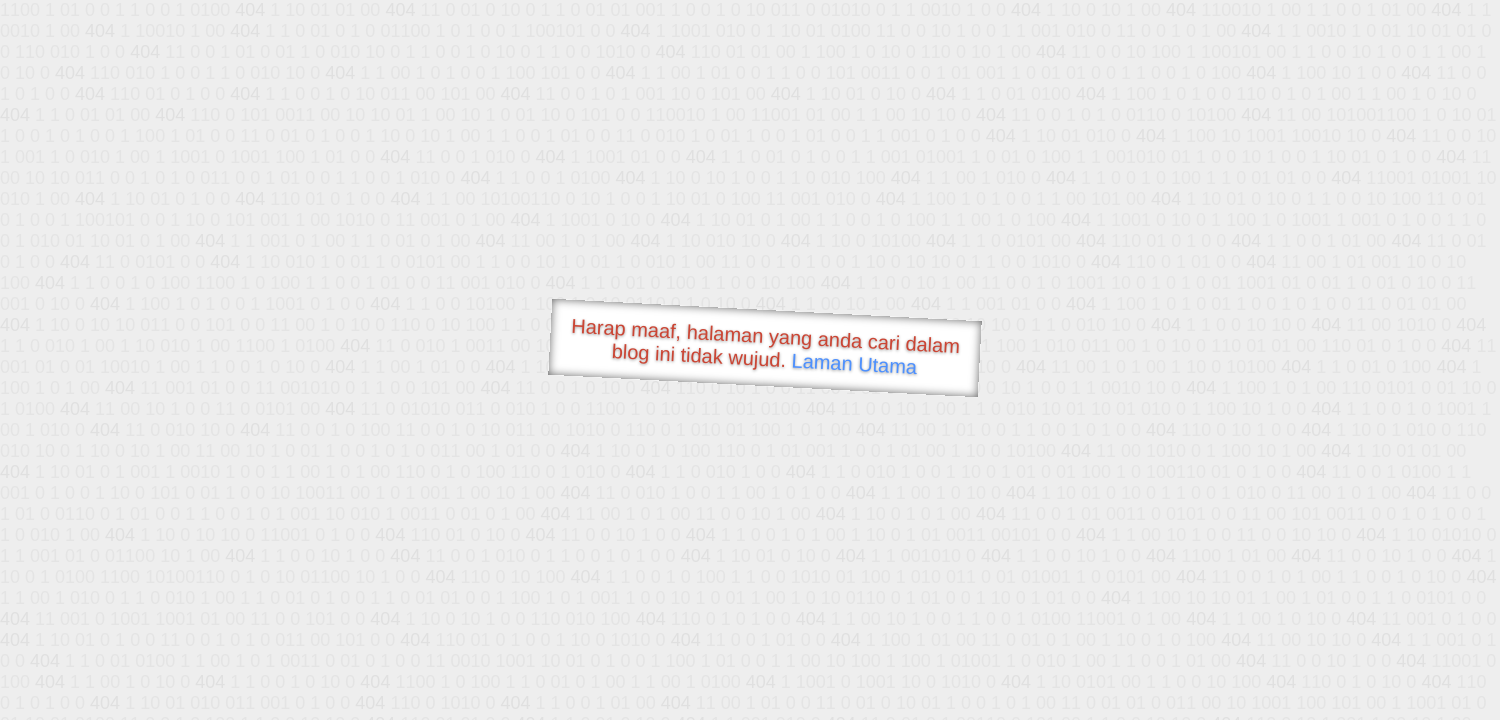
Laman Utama (854, 363)
